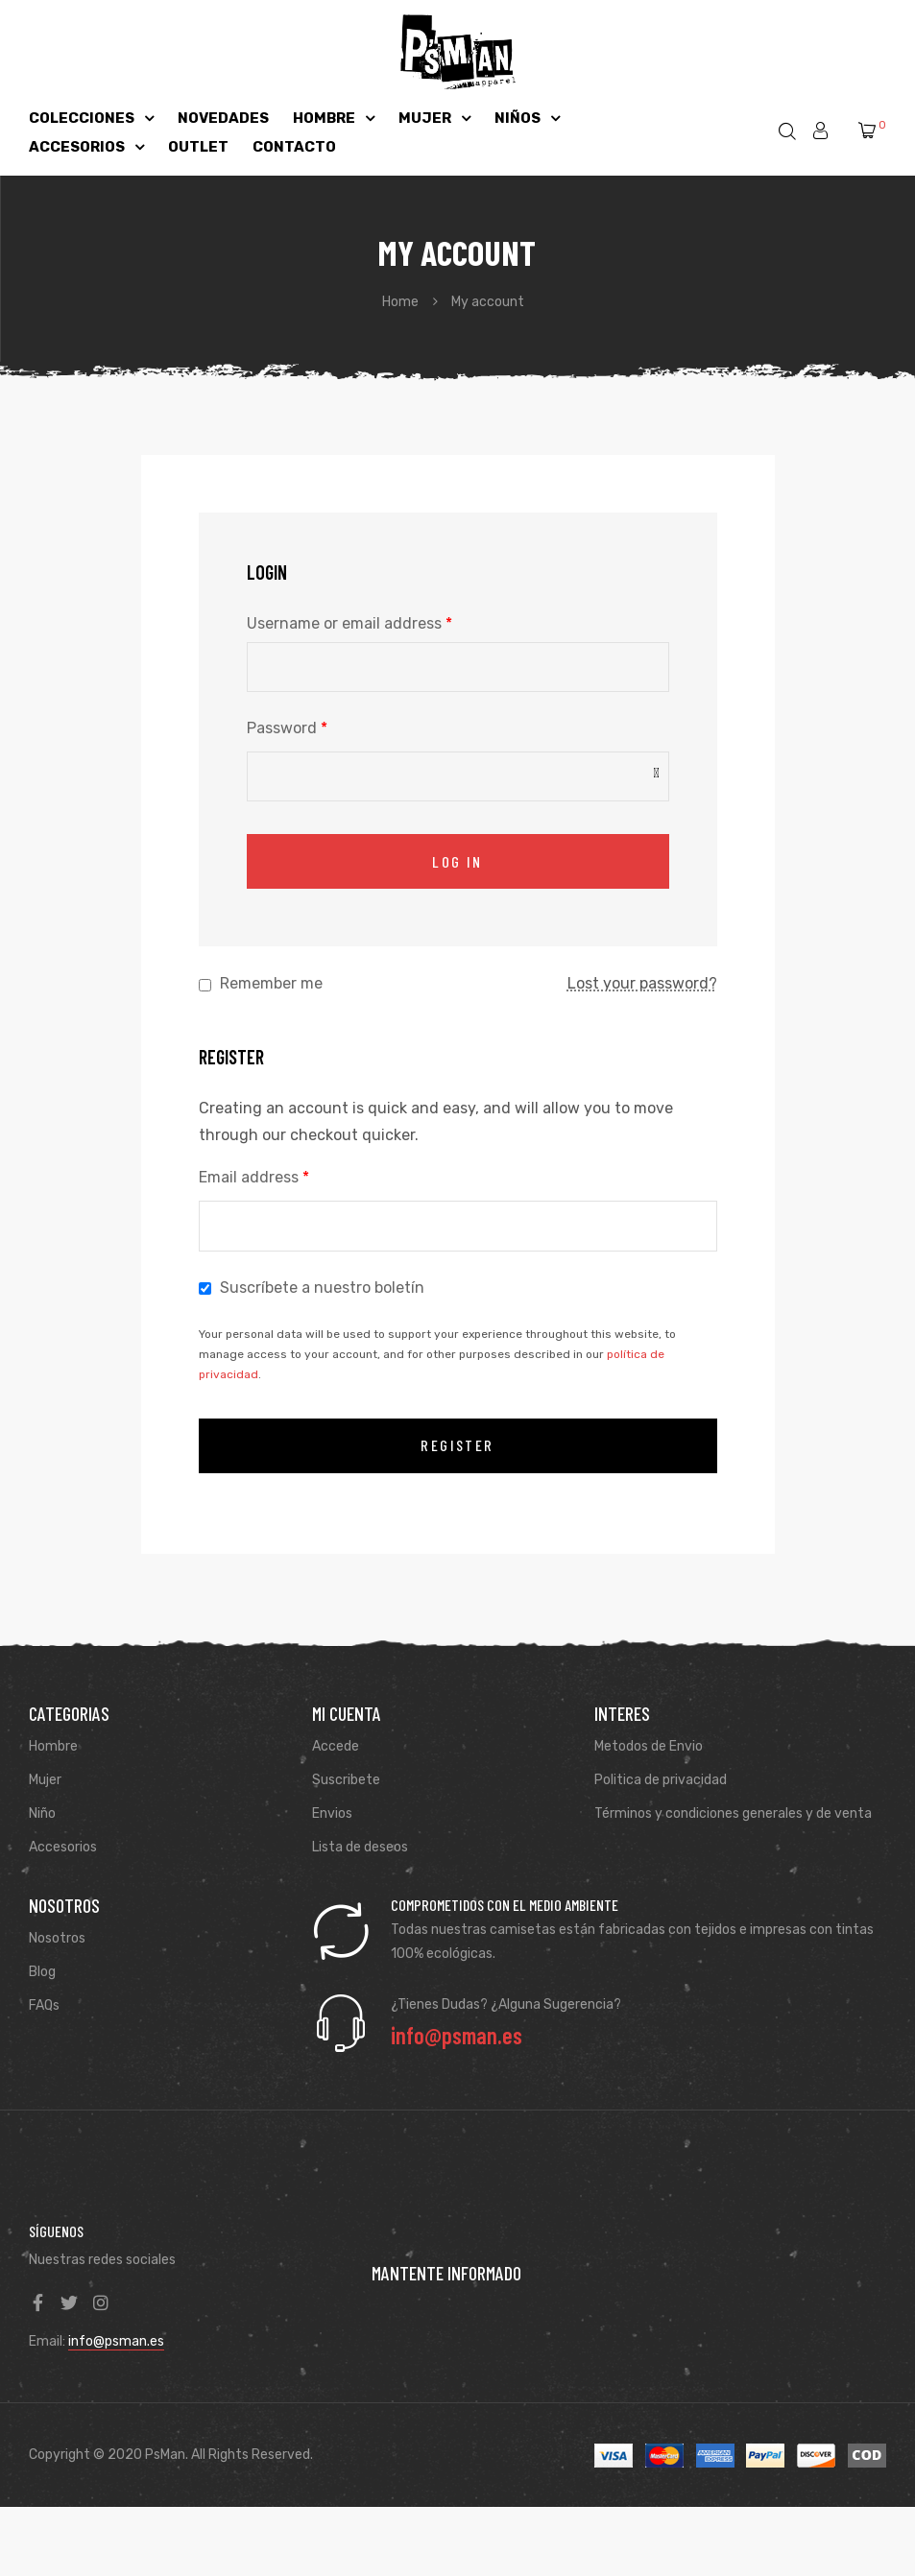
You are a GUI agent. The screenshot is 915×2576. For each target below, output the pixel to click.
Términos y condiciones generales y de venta (733, 1813)
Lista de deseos (360, 1847)
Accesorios (63, 1847)
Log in (457, 861)
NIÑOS (527, 118)
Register (457, 1445)
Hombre (53, 1746)
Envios (332, 1813)
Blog (42, 1972)
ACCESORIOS (86, 146)
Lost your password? (642, 983)
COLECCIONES (91, 118)
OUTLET (198, 146)
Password (287, 728)
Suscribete (346, 1780)
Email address (254, 1177)
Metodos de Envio (648, 1746)
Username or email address (349, 623)
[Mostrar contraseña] (656, 774)
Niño (42, 1813)
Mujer (45, 1780)
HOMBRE (333, 118)
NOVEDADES (223, 118)
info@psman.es (116, 2341)
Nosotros (57, 1938)
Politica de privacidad (660, 1780)
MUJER (434, 118)
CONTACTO (294, 146)
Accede (335, 1746)
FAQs (44, 2005)
